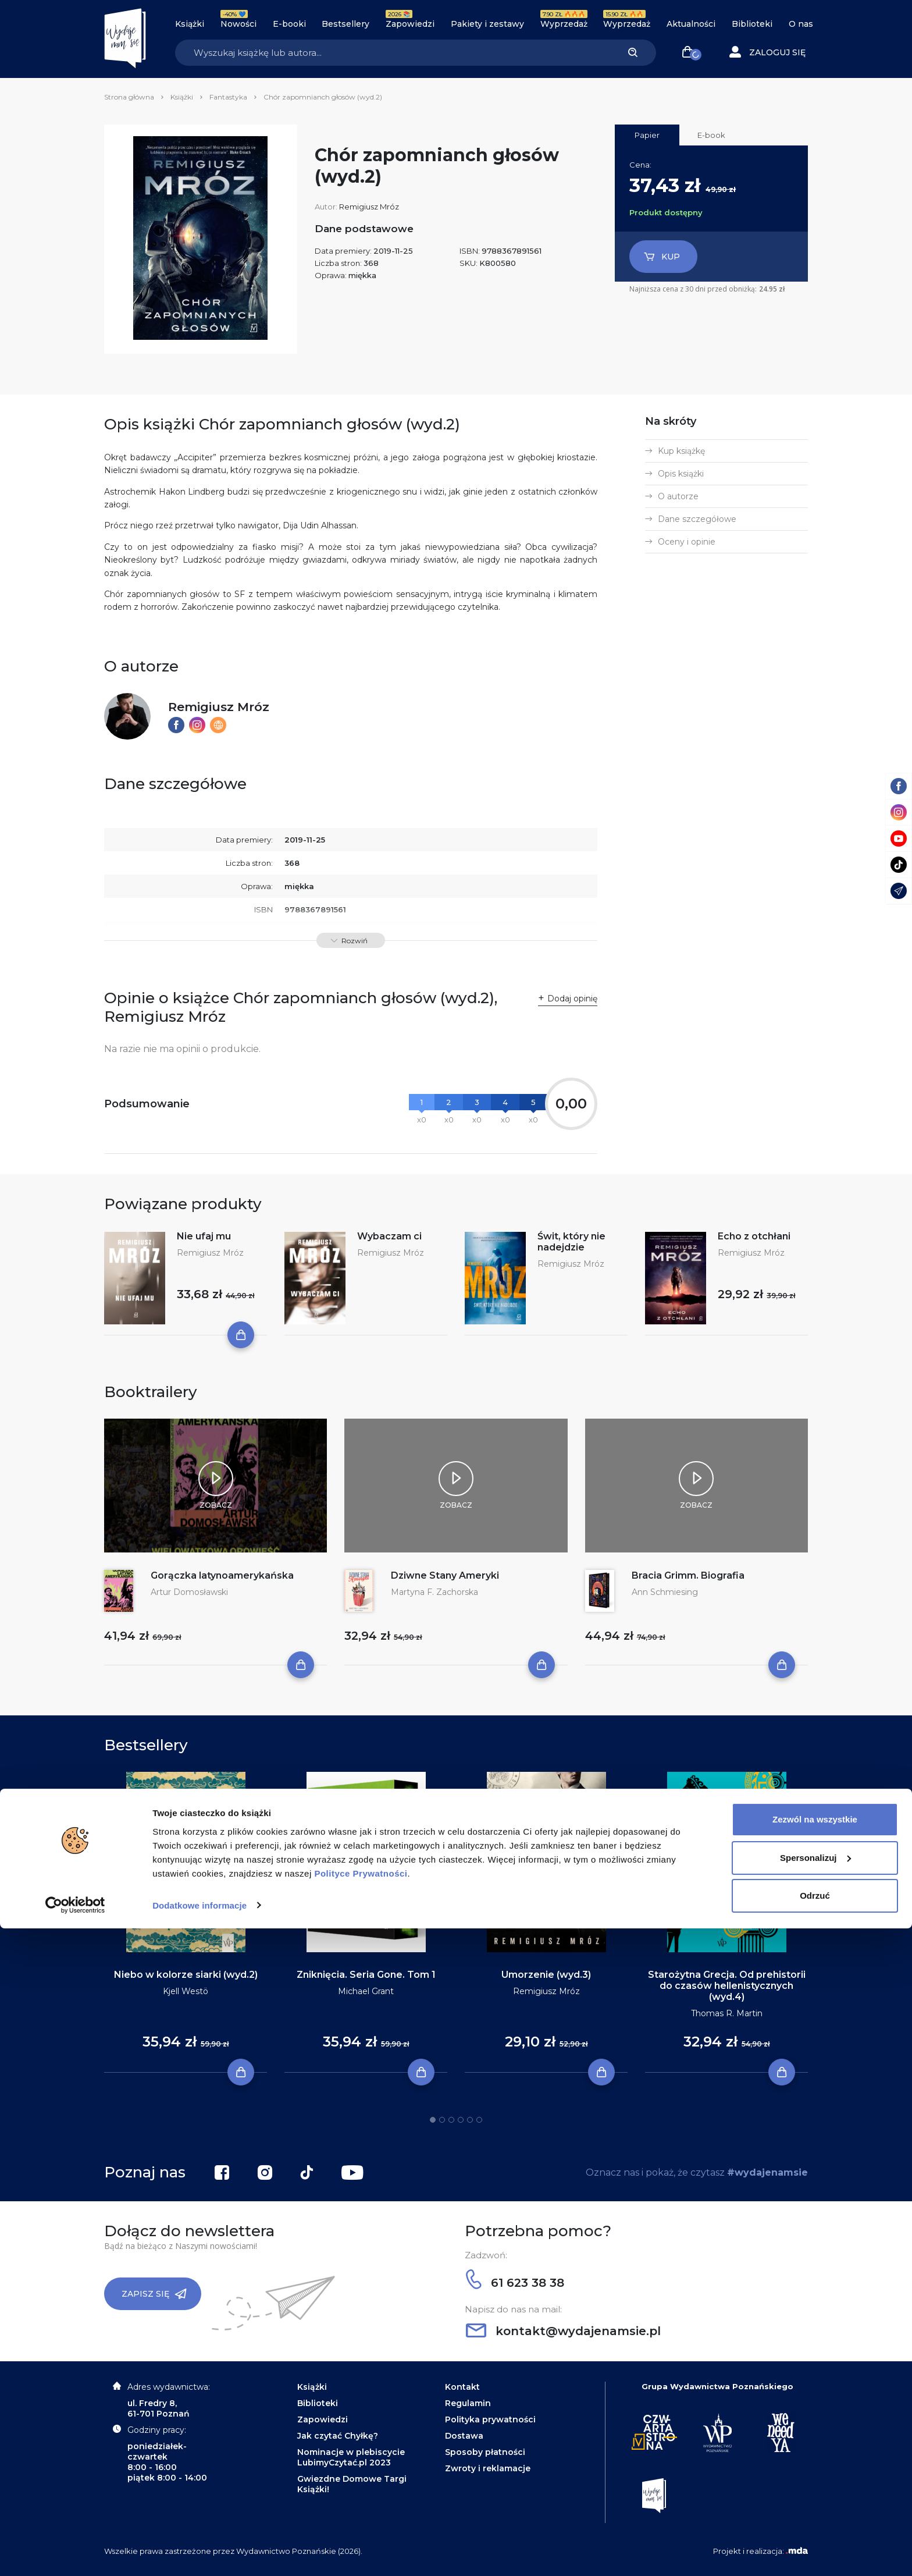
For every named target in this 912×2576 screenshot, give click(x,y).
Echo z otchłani (754, 1236)
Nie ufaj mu (204, 1236)
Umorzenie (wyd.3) (546, 1974)
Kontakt (462, 2387)
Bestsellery (345, 24)
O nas (801, 24)
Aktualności (691, 24)
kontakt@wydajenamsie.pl (563, 2331)
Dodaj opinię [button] (572, 998)
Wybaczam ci (389, 1236)
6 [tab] (479, 2120)
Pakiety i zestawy (487, 24)
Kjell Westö (185, 1991)
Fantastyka (228, 97)
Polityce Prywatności (360, 2521)
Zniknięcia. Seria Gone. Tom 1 (366, 1974)
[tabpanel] (185, 1922)
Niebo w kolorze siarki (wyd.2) (186, 1974)
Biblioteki (752, 24)
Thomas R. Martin (727, 2013)
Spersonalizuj (815, 2505)
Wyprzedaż (563, 24)
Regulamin (468, 2403)
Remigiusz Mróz (369, 206)
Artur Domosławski (189, 1592)
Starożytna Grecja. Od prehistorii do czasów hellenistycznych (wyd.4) (727, 1985)
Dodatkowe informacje (199, 2553)
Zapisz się (154, 2294)
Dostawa (464, 2436)
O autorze (678, 496)
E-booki (289, 24)
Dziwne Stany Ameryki (445, 1575)
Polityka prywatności (490, 2419)
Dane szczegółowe (697, 519)
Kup (662, 256)
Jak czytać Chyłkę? (337, 2436)
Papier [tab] (647, 135)
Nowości (238, 24)
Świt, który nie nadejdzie (571, 1242)
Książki (189, 24)
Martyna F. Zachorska (434, 1592)
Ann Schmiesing (665, 1592)
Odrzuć (815, 2544)
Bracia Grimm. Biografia (688, 1575)
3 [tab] (451, 2120)
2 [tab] (442, 2120)
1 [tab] (433, 2120)
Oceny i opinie (686, 541)
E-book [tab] (711, 135)
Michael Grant (366, 1991)
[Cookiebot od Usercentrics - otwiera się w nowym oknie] (75, 2553)
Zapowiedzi (410, 24)
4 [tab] (461, 2120)
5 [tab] (470, 2120)
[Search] (392, 53)
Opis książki (681, 473)
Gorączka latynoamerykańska (222, 1575)
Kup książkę (681, 451)
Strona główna (129, 97)
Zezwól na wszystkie (814, 2467)
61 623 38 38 (515, 2283)
